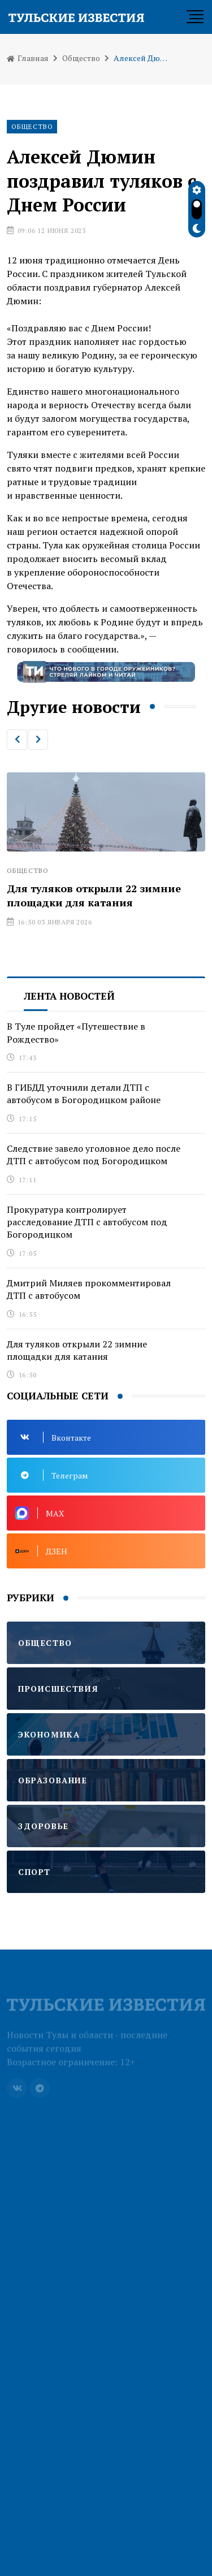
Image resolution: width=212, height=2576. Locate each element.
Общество (81, 58)
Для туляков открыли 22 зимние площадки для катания (94, 895)
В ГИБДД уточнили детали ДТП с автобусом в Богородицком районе (84, 1093)
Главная (28, 58)
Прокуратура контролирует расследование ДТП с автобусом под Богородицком (87, 1222)
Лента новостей (69, 995)
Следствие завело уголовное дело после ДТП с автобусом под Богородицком (93, 1154)
